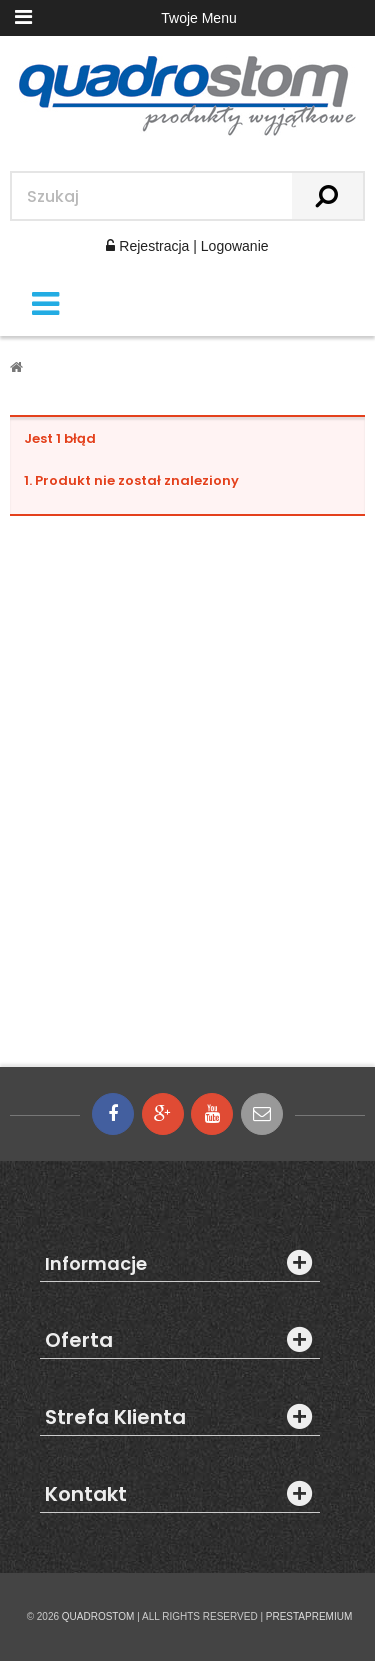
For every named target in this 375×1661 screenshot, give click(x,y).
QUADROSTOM (98, 1616)
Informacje (96, 1264)
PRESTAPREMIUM (309, 1616)
